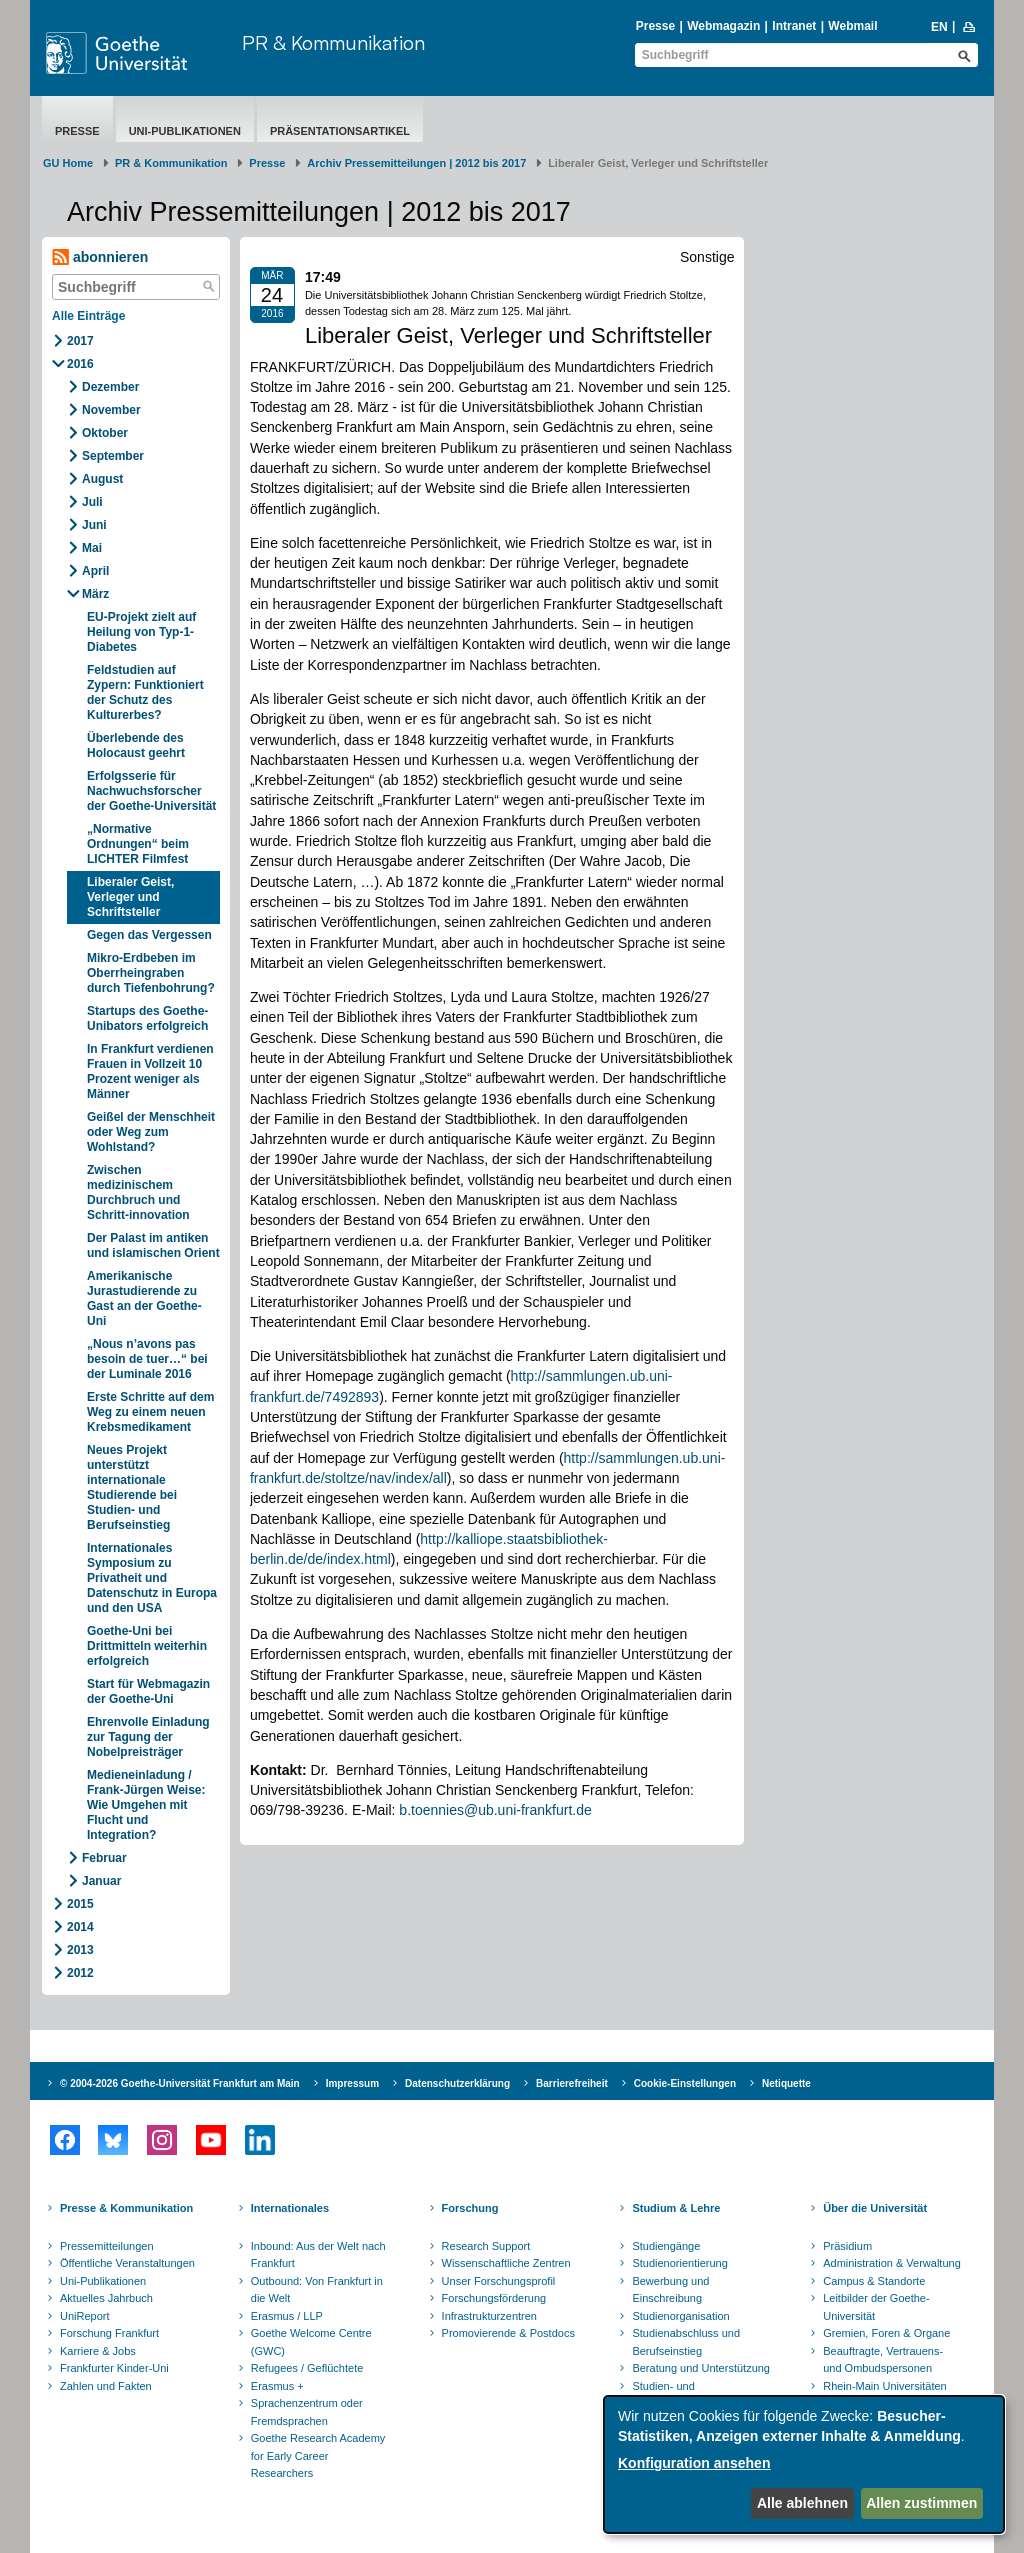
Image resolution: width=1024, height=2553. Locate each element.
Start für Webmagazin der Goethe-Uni (148, 1691)
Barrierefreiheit (572, 2083)
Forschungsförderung (494, 2298)
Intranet (794, 26)
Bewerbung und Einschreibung (670, 2290)
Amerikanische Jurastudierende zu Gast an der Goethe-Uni (144, 1298)
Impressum (352, 2083)
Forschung (470, 2208)
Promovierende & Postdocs (508, 2333)
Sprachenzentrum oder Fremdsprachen (307, 2412)
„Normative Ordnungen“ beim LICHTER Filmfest (138, 844)
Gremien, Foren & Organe (886, 2333)
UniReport (85, 2316)
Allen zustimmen (921, 2503)
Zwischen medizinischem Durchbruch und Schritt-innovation (138, 1192)
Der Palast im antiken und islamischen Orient (153, 1245)
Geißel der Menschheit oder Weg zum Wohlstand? (151, 1132)
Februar (104, 1858)
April (95, 571)
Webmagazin (723, 26)
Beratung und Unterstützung (701, 2368)
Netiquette (786, 2083)
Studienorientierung (679, 2263)
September (113, 456)
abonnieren (100, 257)
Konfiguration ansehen (694, 2463)
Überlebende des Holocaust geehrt (136, 745)
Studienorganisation (680, 2316)
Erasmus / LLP (287, 2316)
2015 (80, 1904)
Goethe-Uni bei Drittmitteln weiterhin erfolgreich (147, 1646)
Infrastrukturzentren (489, 2316)
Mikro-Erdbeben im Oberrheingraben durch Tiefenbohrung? (151, 973)
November (111, 410)
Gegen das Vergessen (149, 935)
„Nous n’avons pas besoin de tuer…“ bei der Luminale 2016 (147, 1359)
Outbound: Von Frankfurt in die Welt (317, 2290)
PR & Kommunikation (333, 42)
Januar (101, 1881)
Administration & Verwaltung (892, 2263)
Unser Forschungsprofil (499, 2281)
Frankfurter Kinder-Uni (114, 2368)
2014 (80, 1927)
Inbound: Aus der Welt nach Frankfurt (318, 2255)
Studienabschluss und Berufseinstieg (686, 2342)
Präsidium (847, 2246)
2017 (80, 341)
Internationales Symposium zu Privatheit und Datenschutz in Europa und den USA (152, 1578)
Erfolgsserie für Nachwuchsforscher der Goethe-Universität (151, 791)
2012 (80, 1973)
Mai (92, 548)
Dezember (110, 387)
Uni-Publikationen (185, 131)
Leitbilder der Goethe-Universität (876, 2307)
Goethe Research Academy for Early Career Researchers (318, 2455)
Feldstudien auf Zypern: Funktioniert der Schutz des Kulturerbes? (145, 692)
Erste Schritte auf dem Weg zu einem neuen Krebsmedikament (150, 1412)
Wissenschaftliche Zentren (506, 2263)
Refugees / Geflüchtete (307, 2368)
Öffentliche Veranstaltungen (127, 2263)
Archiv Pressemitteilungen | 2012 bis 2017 (416, 163)
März (95, 594)
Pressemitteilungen (107, 2246)
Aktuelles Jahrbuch (106, 2298)
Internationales (290, 2208)
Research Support (486, 2246)
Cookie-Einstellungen (685, 2083)
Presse (655, 26)
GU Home (68, 163)
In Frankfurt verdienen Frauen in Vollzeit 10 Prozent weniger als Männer (150, 1071)
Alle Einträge (88, 316)
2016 (80, 364)
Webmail (852, 26)
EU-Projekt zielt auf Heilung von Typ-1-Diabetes (141, 632)
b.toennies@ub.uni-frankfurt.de (495, 1810)
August (102, 479)
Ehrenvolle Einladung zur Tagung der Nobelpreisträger (148, 1737)
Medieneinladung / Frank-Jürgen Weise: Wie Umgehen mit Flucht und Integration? (146, 1805)
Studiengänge (666, 2246)
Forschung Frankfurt (109, 2333)
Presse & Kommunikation (126, 2208)
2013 (80, 1950)
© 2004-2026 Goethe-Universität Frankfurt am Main (180, 2083)
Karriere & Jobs (98, 2351)
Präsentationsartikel (340, 131)
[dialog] (804, 2464)
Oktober (105, 433)
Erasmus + (277, 2386)
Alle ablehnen (802, 2503)
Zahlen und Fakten (106, 2386)
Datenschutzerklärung (457, 2083)
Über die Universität (875, 2208)
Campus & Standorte (874, 2281)
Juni (94, 525)
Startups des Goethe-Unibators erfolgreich (147, 1018)
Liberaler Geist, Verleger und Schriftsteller (130, 897)
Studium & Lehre (676, 2208)
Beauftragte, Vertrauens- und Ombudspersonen (883, 2360)
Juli (92, 502)
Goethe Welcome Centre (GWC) (311, 2342)
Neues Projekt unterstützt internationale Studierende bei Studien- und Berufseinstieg (132, 1487)
